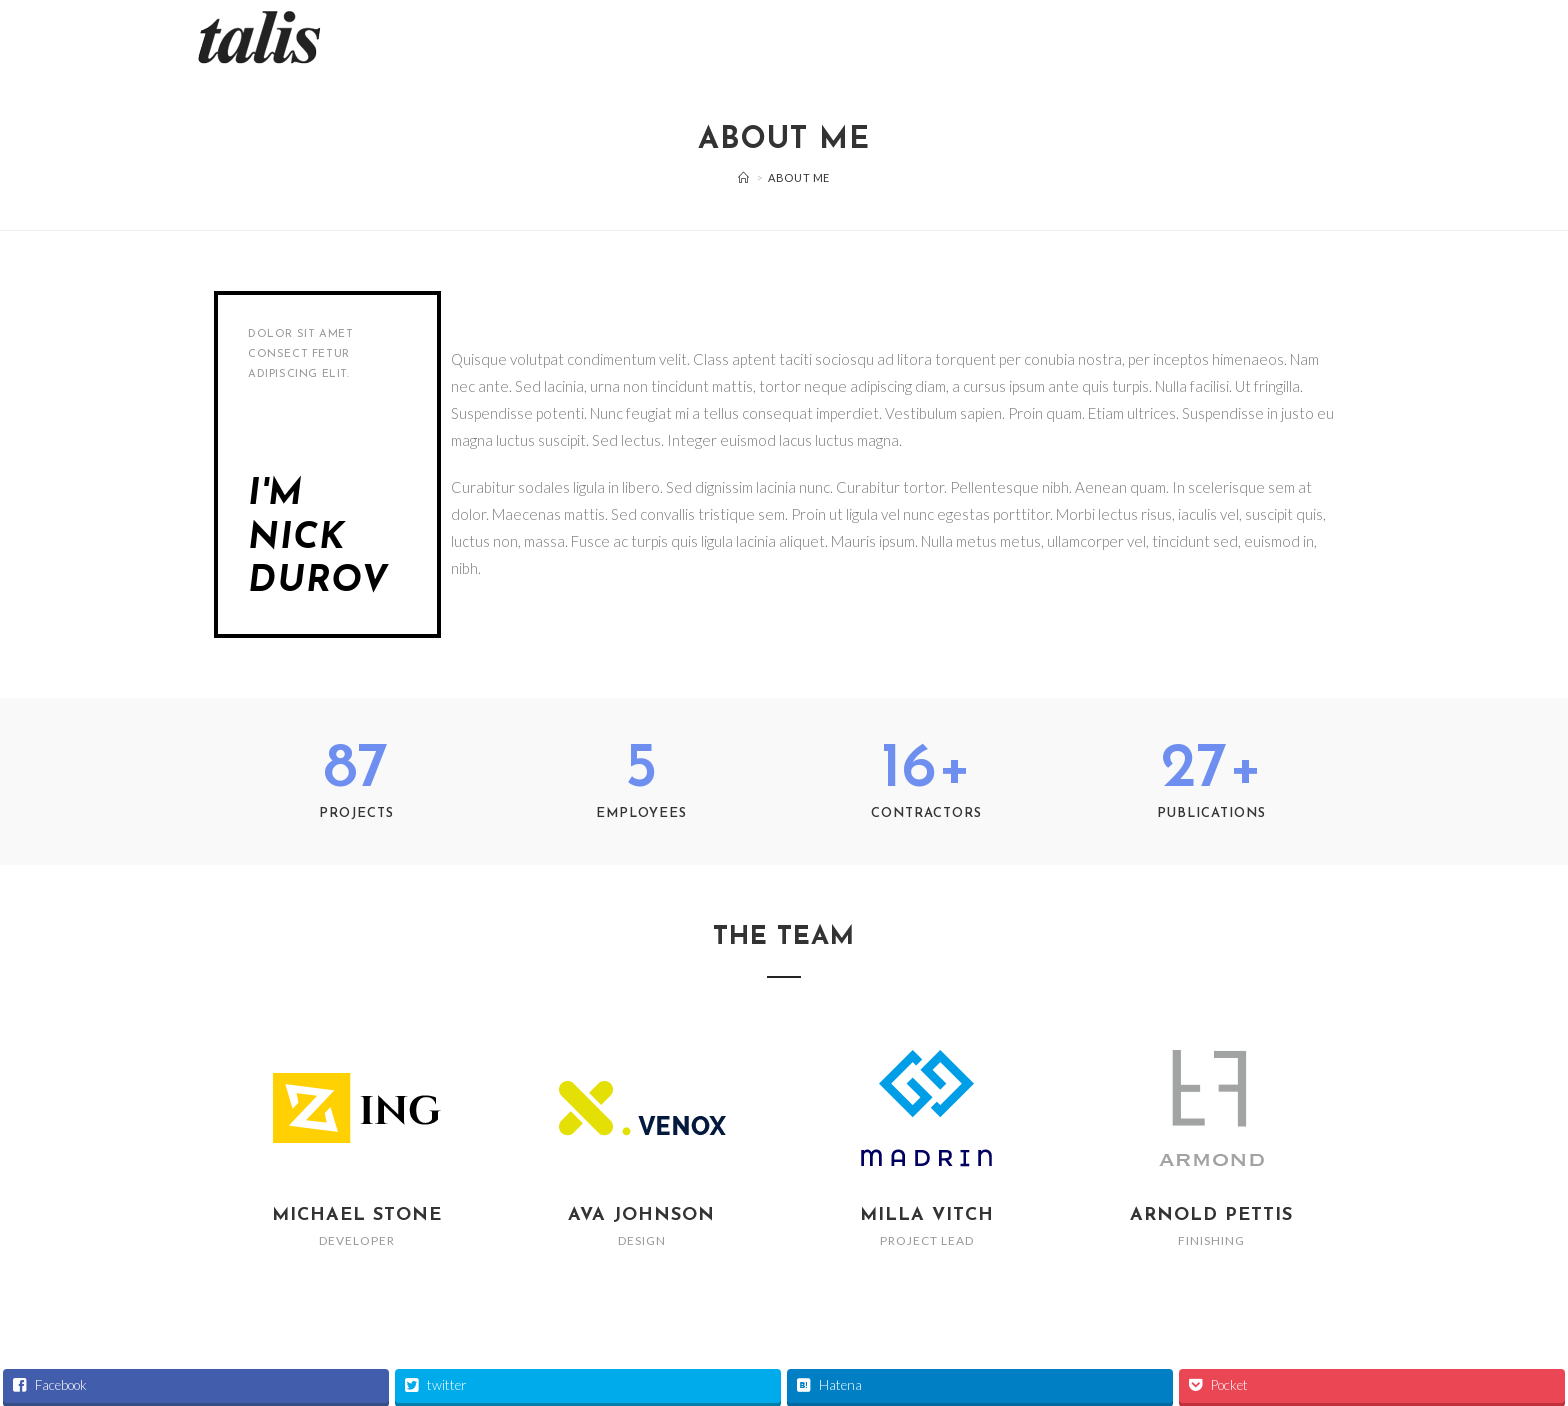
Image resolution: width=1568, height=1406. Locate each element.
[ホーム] (744, 177)
